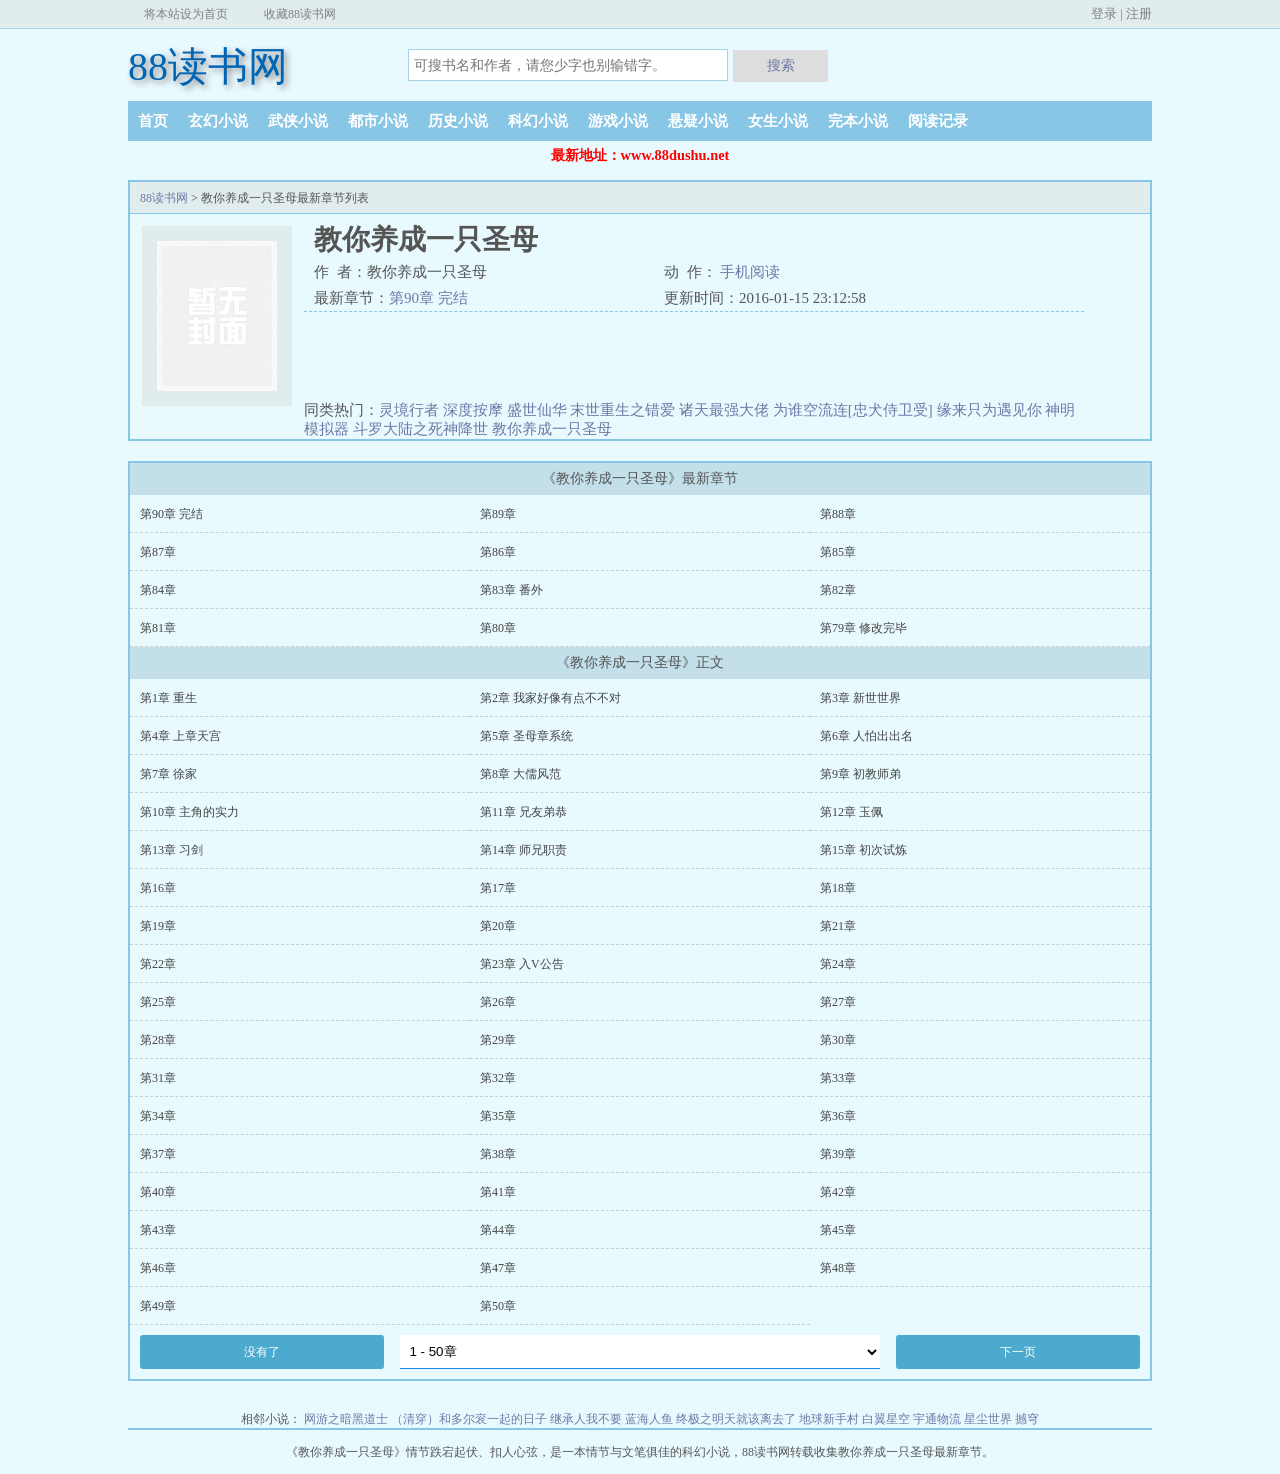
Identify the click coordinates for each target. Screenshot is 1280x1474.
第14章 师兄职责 (523, 850)
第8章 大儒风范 (520, 774)
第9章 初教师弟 (860, 774)
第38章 (498, 1154)
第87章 (158, 552)
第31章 (158, 1078)
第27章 (838, 1002)
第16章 (158, 888)
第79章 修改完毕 (863, 628)
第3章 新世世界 (860, 698)
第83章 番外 (511, 590)
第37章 (158, 1154)
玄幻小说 (218, 121)
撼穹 (1027, 1419)
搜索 (781, 65)
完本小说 (858, 121)
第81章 (158, 628)
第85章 (838, 552)
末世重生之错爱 (622, 410)
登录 (1104, 13)
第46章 (158, 1268)
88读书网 (208, 66)
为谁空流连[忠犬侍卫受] (853, 410)
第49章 (158, 1306)
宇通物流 (937, 1419)
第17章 (498, 888)
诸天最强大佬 (724, 410)
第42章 (838, 1192)
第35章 (498, 1116)
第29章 (498, 1040)
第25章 (158, 1002)
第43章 (158, 1230)
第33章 (838, 1078)
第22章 (158, 964)
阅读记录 (938, 121)
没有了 (262, 1352)
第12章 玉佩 (851, 812)
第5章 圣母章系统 (526, 736)
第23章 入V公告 (522, 964)
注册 (1139, 13)
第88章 (838, 514)
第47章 (498, 1268)
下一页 (1018, 1352)
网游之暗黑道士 (346, 1419)
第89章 (498, 514)
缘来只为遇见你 (989, 410)
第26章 (498, 1002)
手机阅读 (750, 272)
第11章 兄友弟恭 (523, 812)
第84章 (158, 590)
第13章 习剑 (171, 850)
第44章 (498, 1230)
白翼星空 (886, 1419)
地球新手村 (829, 1419)
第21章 (838, 926)
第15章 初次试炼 (863, 850)
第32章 (498, 1078)
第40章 (158, 1192)
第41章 (498, 1192)
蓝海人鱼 (649, 1419)
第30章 (838, 1040)
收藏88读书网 (300, 14)
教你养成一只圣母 (552, 429)
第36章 (838, 1116)
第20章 (498, 926)
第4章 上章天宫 (180, 736)
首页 (153, 121)
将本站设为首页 (186, 14)
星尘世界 (988, 1419)
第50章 (498, 1306)
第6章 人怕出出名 (866, 736)
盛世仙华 (537, 410)
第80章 (498, 628)
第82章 (838, 590)
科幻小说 (538, 121)
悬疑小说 (698, 121)
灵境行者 (409, 410)
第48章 (838, 1268)
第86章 (498, 552)
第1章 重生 (168, 698)
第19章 (158, 926)
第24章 (838, 964)
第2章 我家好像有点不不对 (550, 698)
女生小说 (778, 121)
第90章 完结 (428, 298)
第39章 (838, 1154)
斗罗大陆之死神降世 (420, 429)
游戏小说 (618, 121)
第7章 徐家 (168, 774)
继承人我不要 (586, 1419)
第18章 (838, 888)
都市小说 (378, 121)
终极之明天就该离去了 (736, 1419)
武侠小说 (298, 121)
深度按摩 (473, 410)
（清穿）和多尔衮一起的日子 (469, 1419)
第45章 (838, 1230)
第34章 (158, 1116)
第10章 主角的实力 (189, 812)
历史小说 (458, 121)
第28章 (158, 1040)
